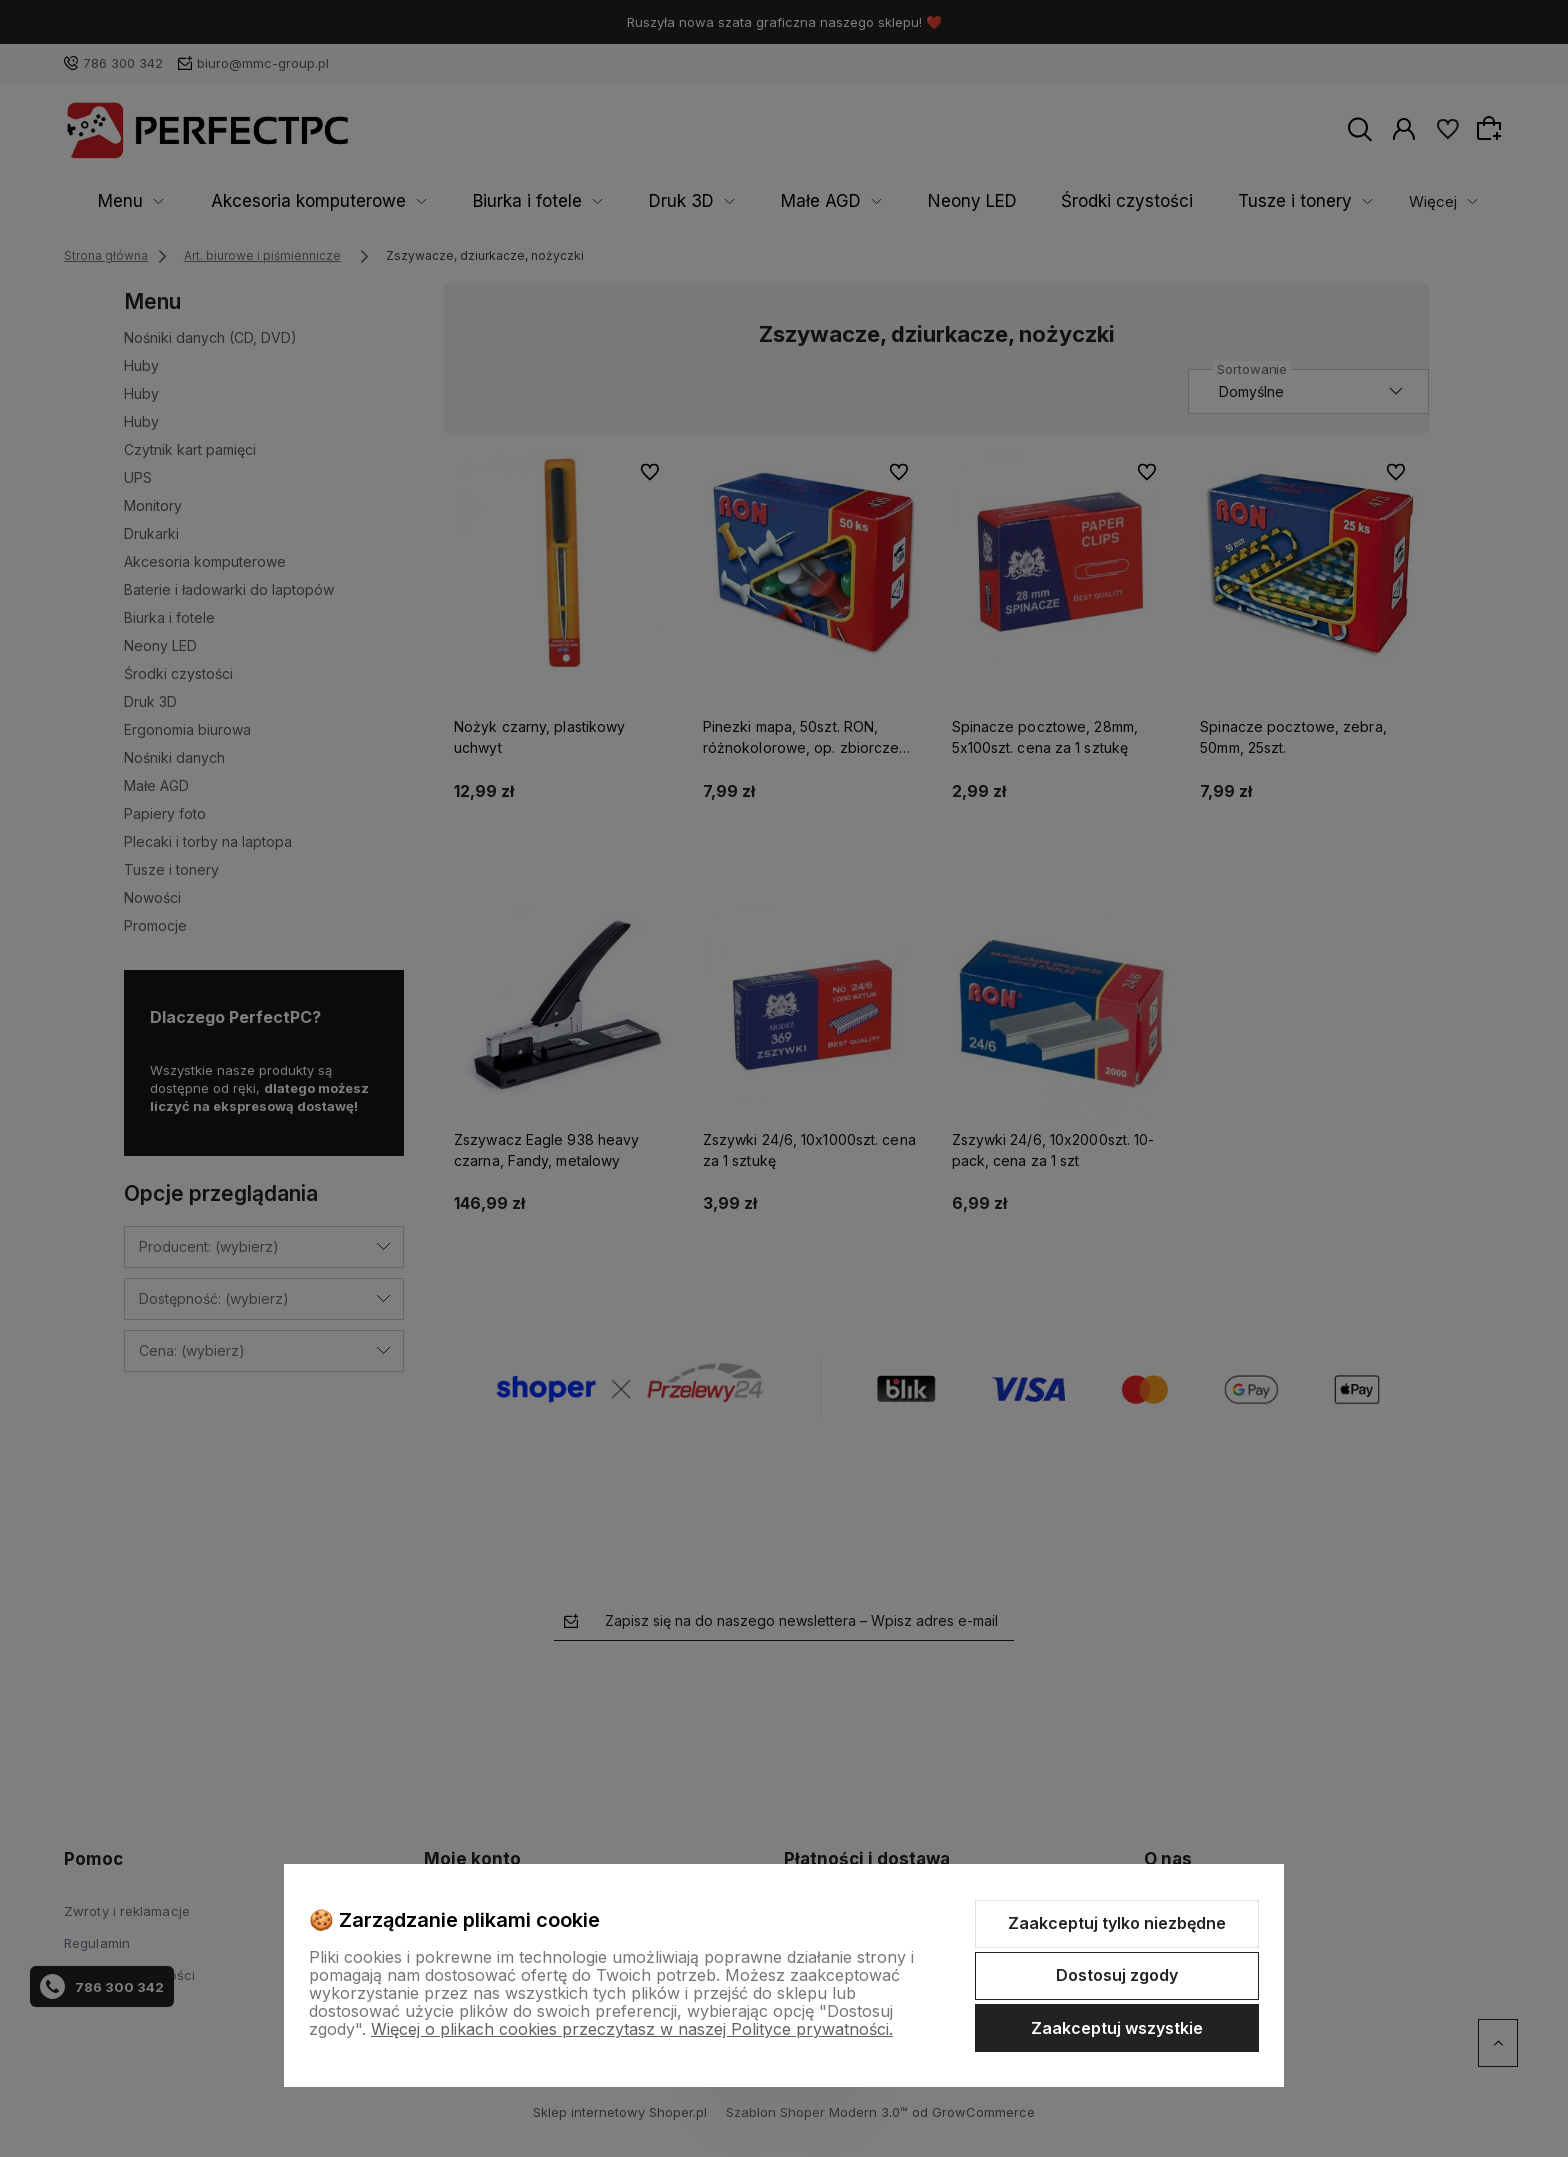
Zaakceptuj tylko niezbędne (1117, 1923)
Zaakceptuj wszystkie (1117, 2028)
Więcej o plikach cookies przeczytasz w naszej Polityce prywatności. (632, 2029)
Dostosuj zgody (1117, 1975)
